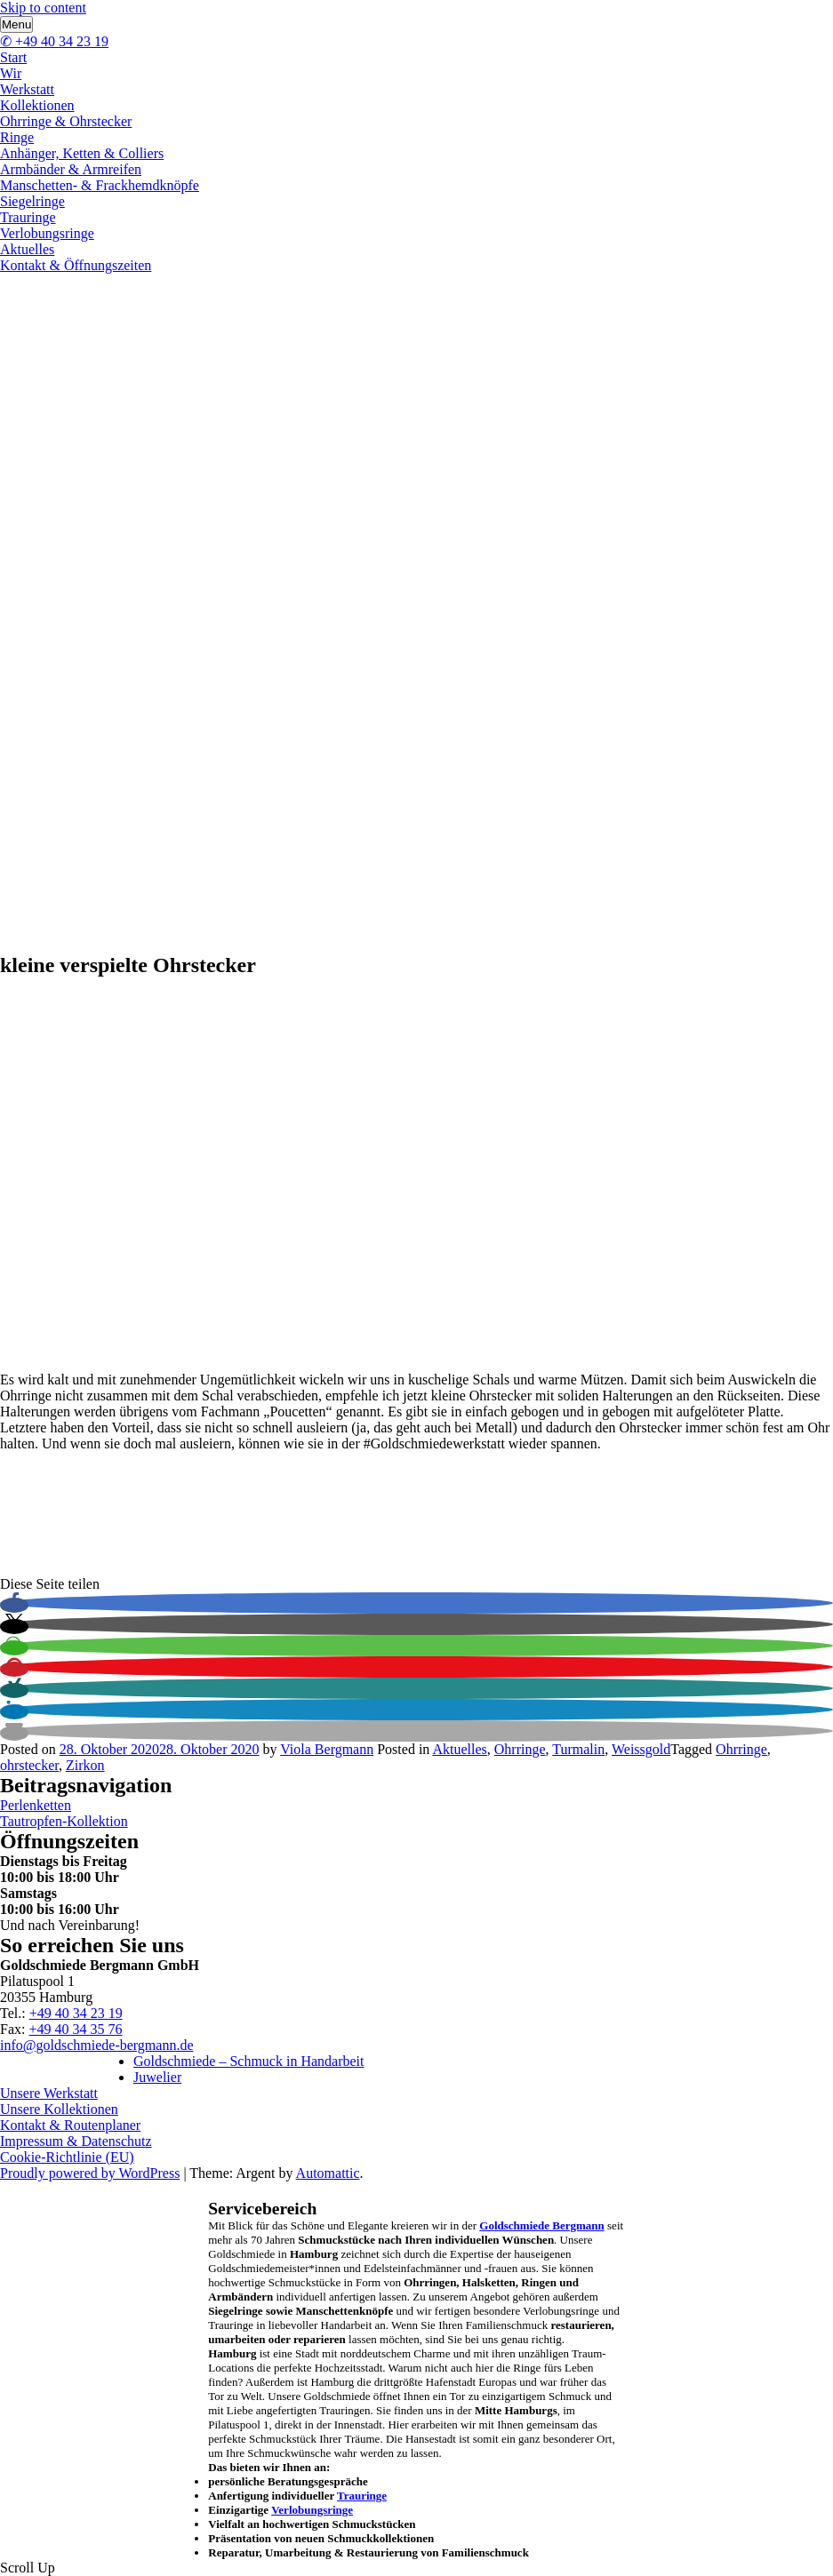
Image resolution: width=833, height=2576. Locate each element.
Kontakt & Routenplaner (70, 2125)
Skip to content (43, 7)
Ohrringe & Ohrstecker (66, 121)
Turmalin (578, 1749)
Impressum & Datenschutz (76, 2141)
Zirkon (85, 1765)
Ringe (17, 137)
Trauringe (28, 217)
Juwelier (157, 2077)
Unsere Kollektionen (59, 2109)
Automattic (328, 2173)
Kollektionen (37, 105)
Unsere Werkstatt (49, 2093)
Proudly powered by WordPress (90, 2173)
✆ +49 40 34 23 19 (54, 41)
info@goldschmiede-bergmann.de (97, 2045)
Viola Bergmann (326, 1749)
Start (13, 57)
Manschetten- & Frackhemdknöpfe (99, 185)
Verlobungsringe (47, 233)
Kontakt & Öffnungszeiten (75, 265)
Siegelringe (32, 201)
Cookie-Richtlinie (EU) (67, 2157)
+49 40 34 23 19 (76, 2013)
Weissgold (641, 1749)
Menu (16, 24)
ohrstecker (29, 1765)
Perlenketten (35, 1805)
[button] (14, 1605)
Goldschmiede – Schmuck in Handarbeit (248, 2061)
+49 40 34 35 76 (75, 2029)
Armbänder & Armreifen (70, 169)
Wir (10, 73)
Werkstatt (27, 89)
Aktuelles (27, 249)
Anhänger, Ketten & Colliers (82, 153)
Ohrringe (520, 1749)
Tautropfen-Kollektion (64, 1821)
